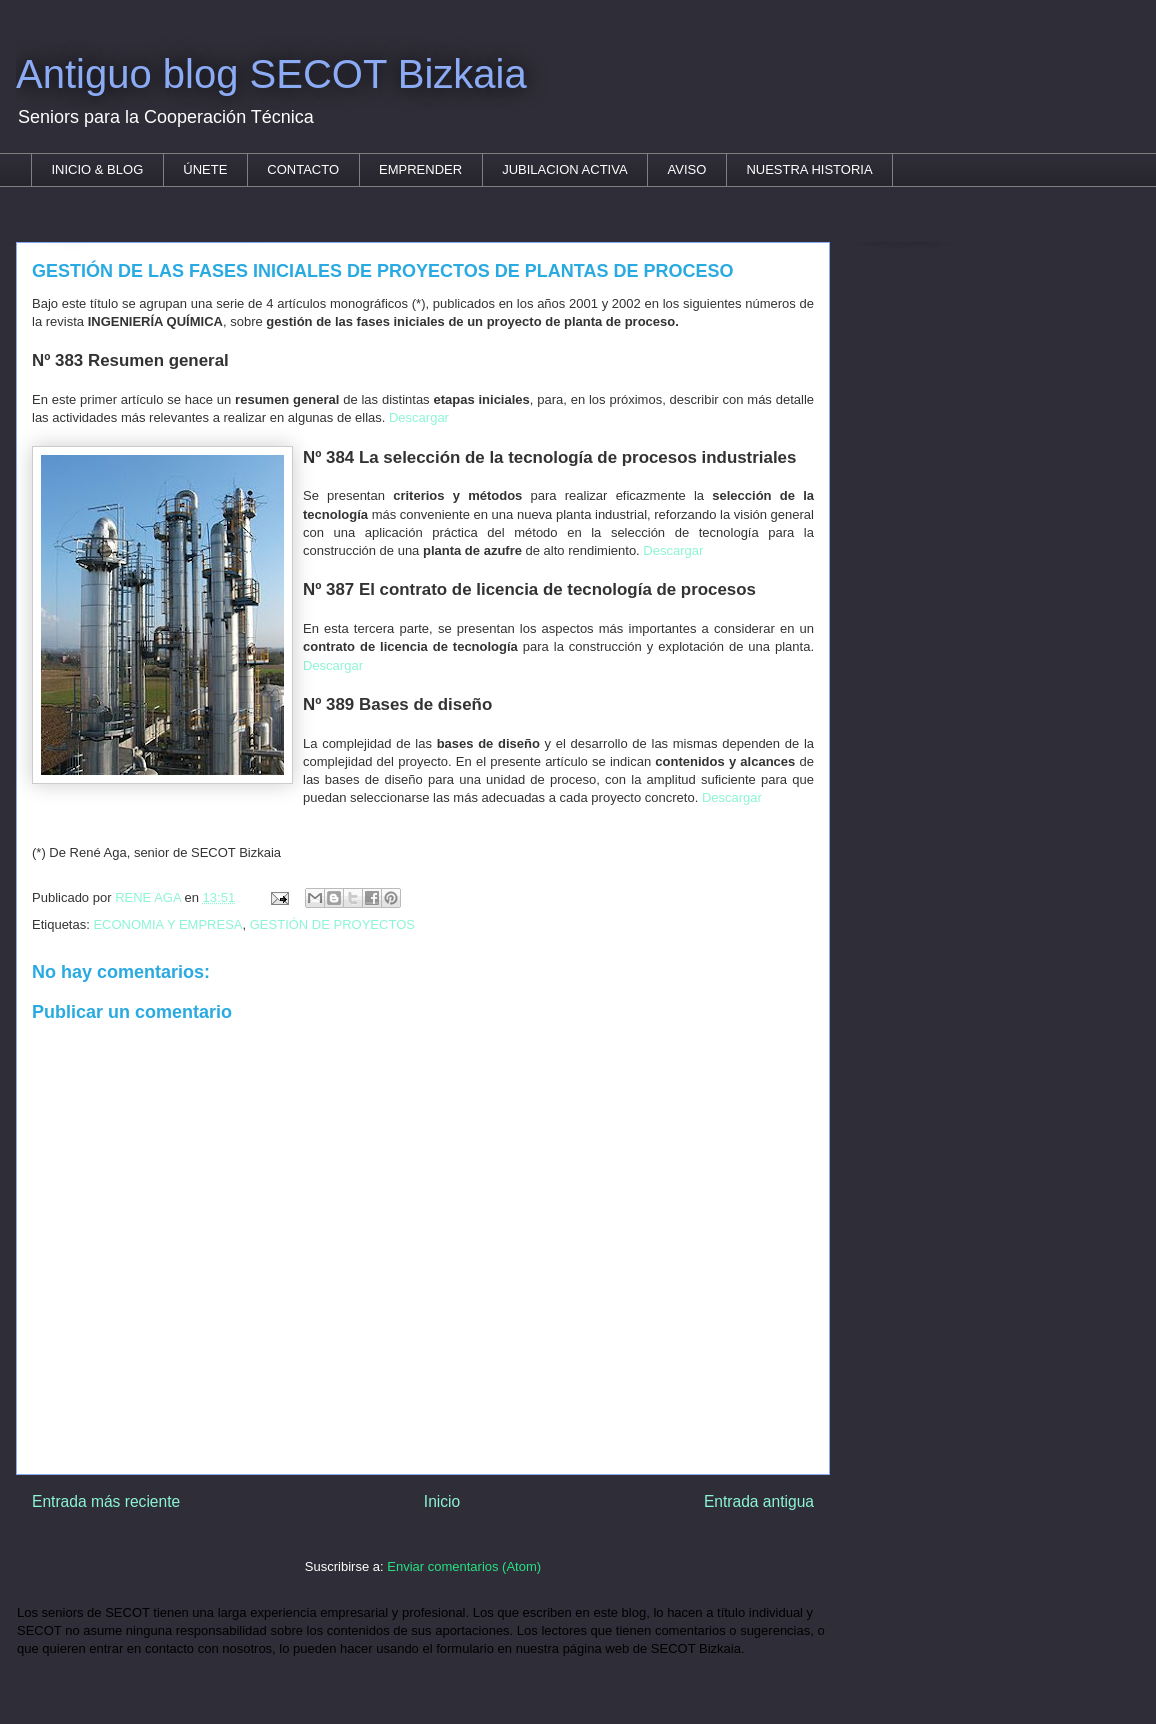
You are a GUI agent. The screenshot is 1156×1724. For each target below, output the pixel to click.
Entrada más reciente (106, 1501)
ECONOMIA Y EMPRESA (167, 924)
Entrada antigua (759, 1501)
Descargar (419, 417)
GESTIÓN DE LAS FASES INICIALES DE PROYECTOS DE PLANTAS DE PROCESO (382, 271)
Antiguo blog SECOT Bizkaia (271, 74)
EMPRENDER (420, 169)
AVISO (687, 169)
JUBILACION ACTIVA (564, 169)
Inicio (442, 1501)
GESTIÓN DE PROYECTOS (332, 924)
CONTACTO (303, 169)
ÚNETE (205, 169)
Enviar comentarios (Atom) (464, 1566)
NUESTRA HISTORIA (809, 169)
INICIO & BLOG (98, 169)
